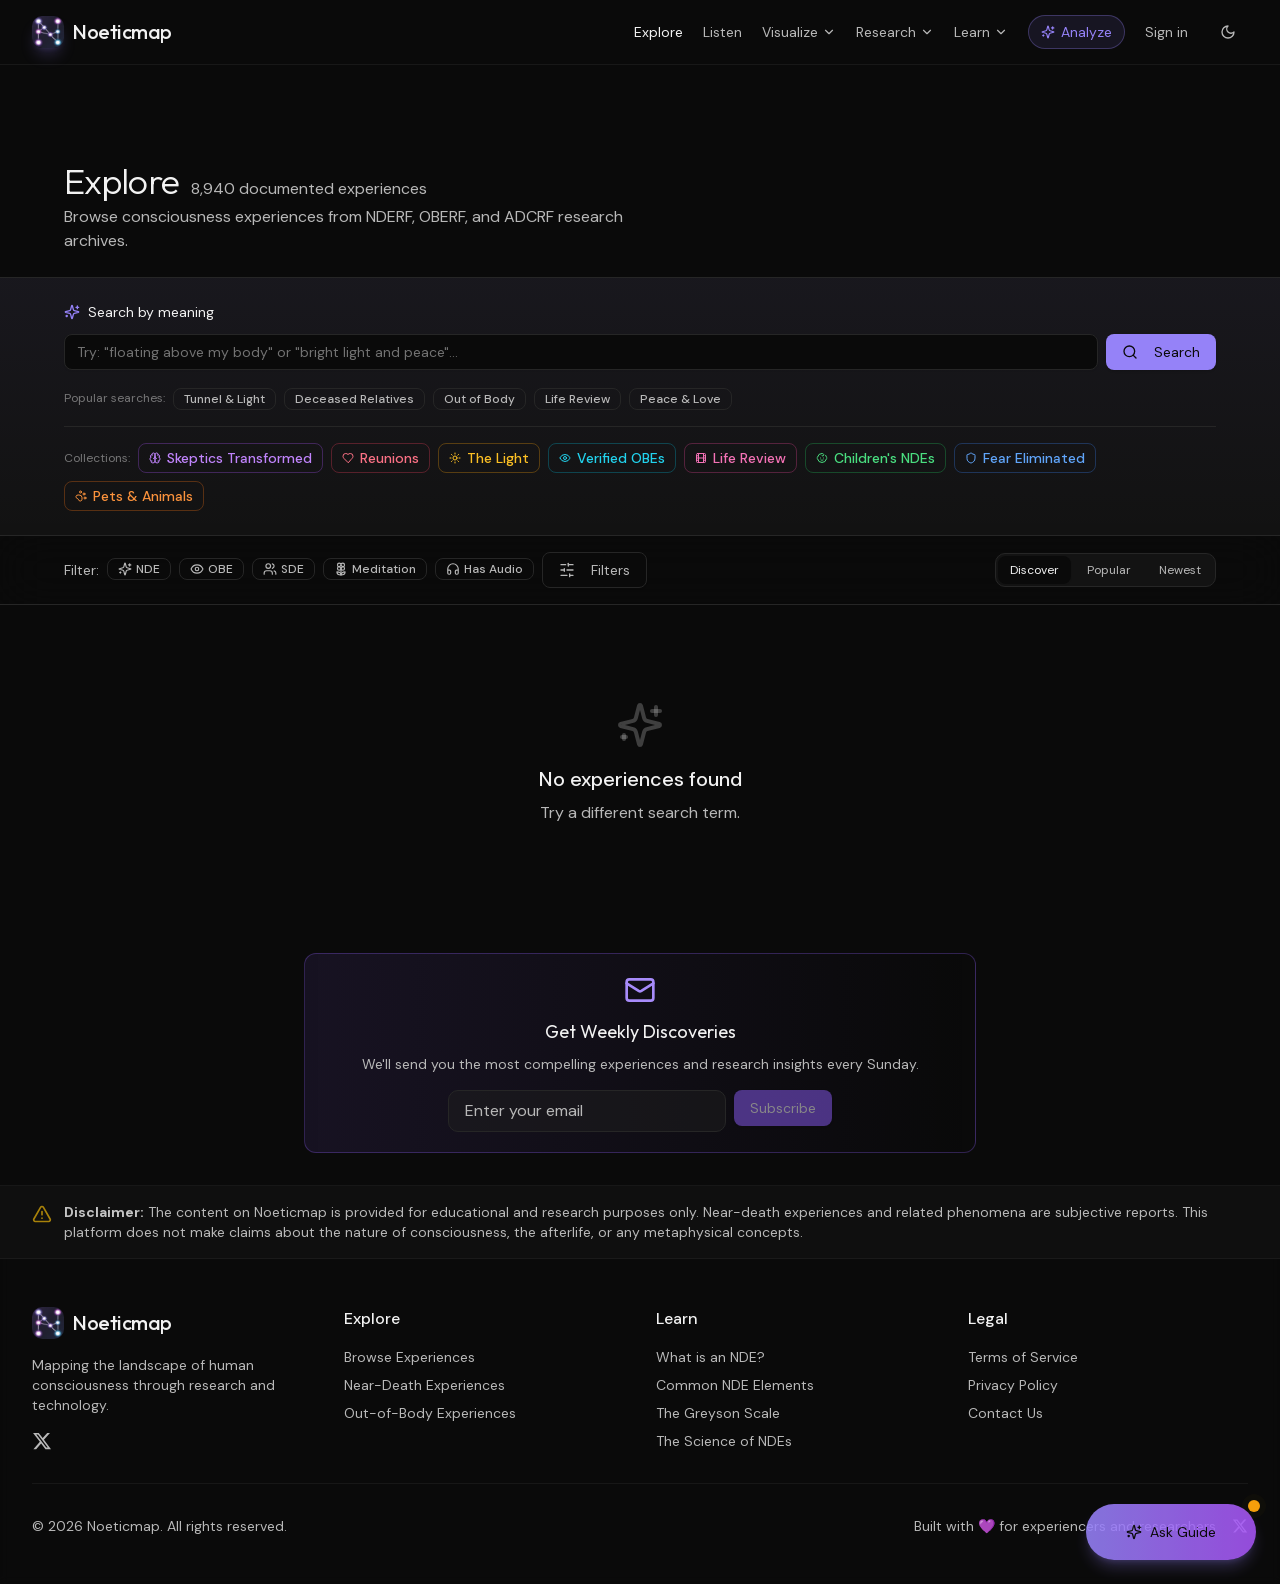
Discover (1034, 570)
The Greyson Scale (718, 1413)
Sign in (1166, 32)
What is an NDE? (710, 1357)
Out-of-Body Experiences (430, 1413)
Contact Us (1005, 1413)
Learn (981, 32)
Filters (594, 570)
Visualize (799, 32)
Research (895, 32)
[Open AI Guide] (1171, 1532)
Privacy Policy (1013, 1385)
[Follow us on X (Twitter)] (42, 1441)
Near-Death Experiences (424, 1385)
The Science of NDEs (724, 1441)
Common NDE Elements (735, 1385)
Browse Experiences (409, 1357)
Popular (1109, 570)
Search (1161, 352)
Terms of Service (1023, 1357)
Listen (722, 32)
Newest (1180, 570)
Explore (658, 32)
